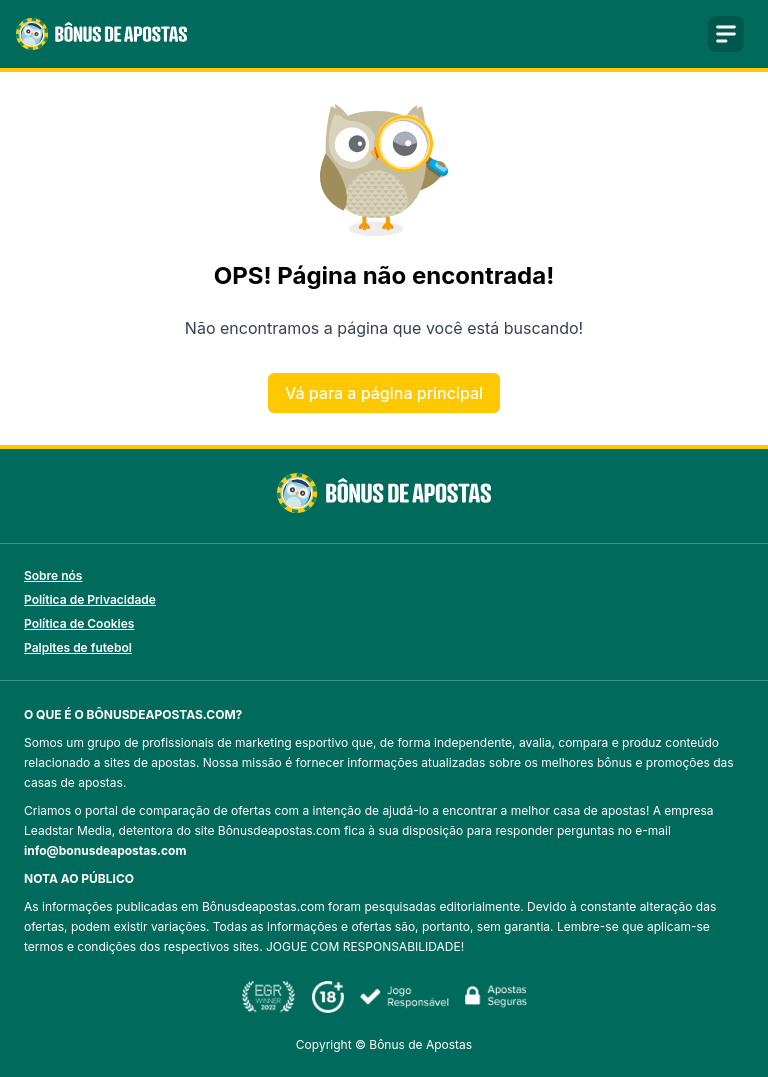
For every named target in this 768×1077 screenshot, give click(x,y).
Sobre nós (53, 575)
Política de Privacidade (90, 599)
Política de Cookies (79, 623)
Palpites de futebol (78, 647)
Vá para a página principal (384, 393)
